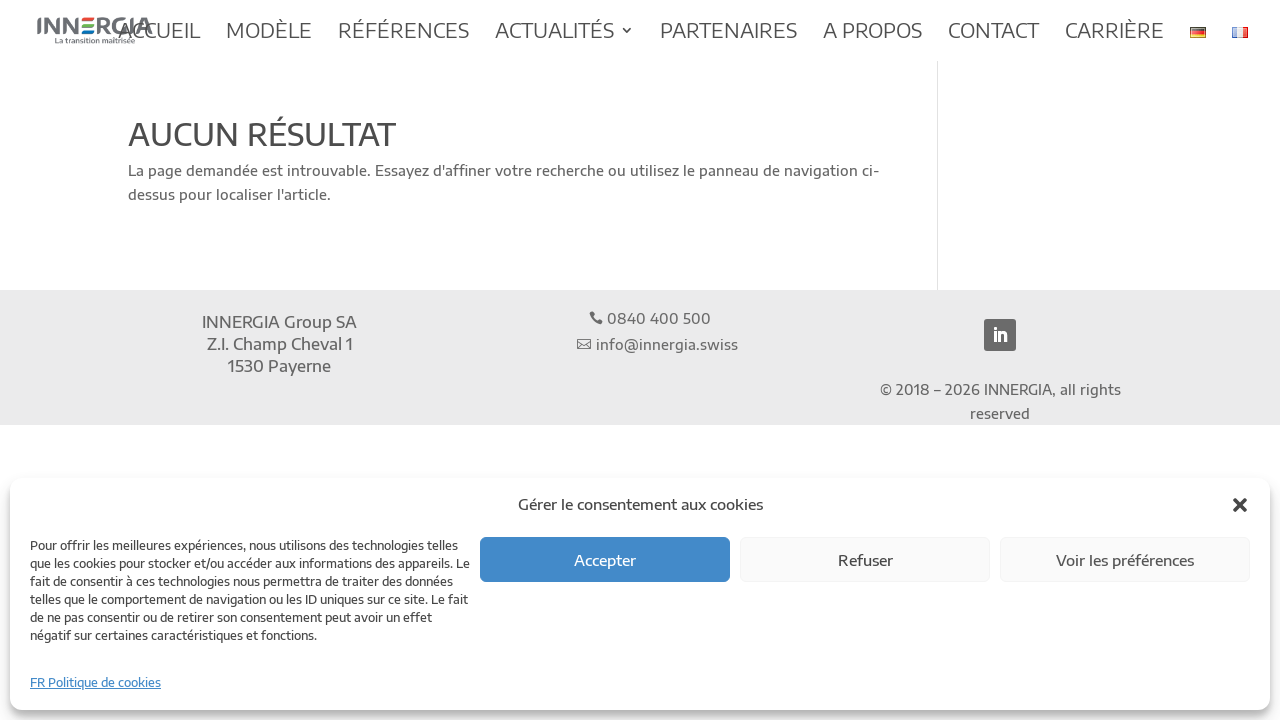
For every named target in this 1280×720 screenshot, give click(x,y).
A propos (872, 32)
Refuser (865, 560)
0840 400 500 (659, 318)
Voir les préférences (1125, 560)
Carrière (1114, 32)
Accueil (159, 32)
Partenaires (728, 32)
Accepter (605, 560)
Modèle (269, 32)
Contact (993, 32)
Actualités (554, 32)
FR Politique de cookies (95, 682)
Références (403, 32)
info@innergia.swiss (667, 344)
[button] (1240, 505)
